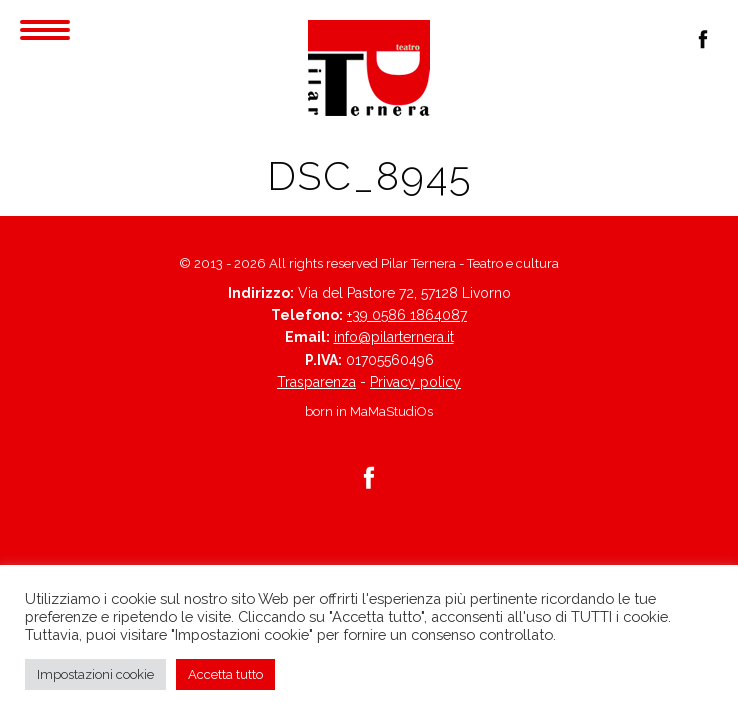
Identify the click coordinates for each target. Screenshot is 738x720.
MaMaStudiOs (391, 411)
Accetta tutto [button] (225, 674)
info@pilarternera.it (394, 337)
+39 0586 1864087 (407, 315)
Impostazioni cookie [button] (95, 674)
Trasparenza (316, 382)
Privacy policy (415, 382)
